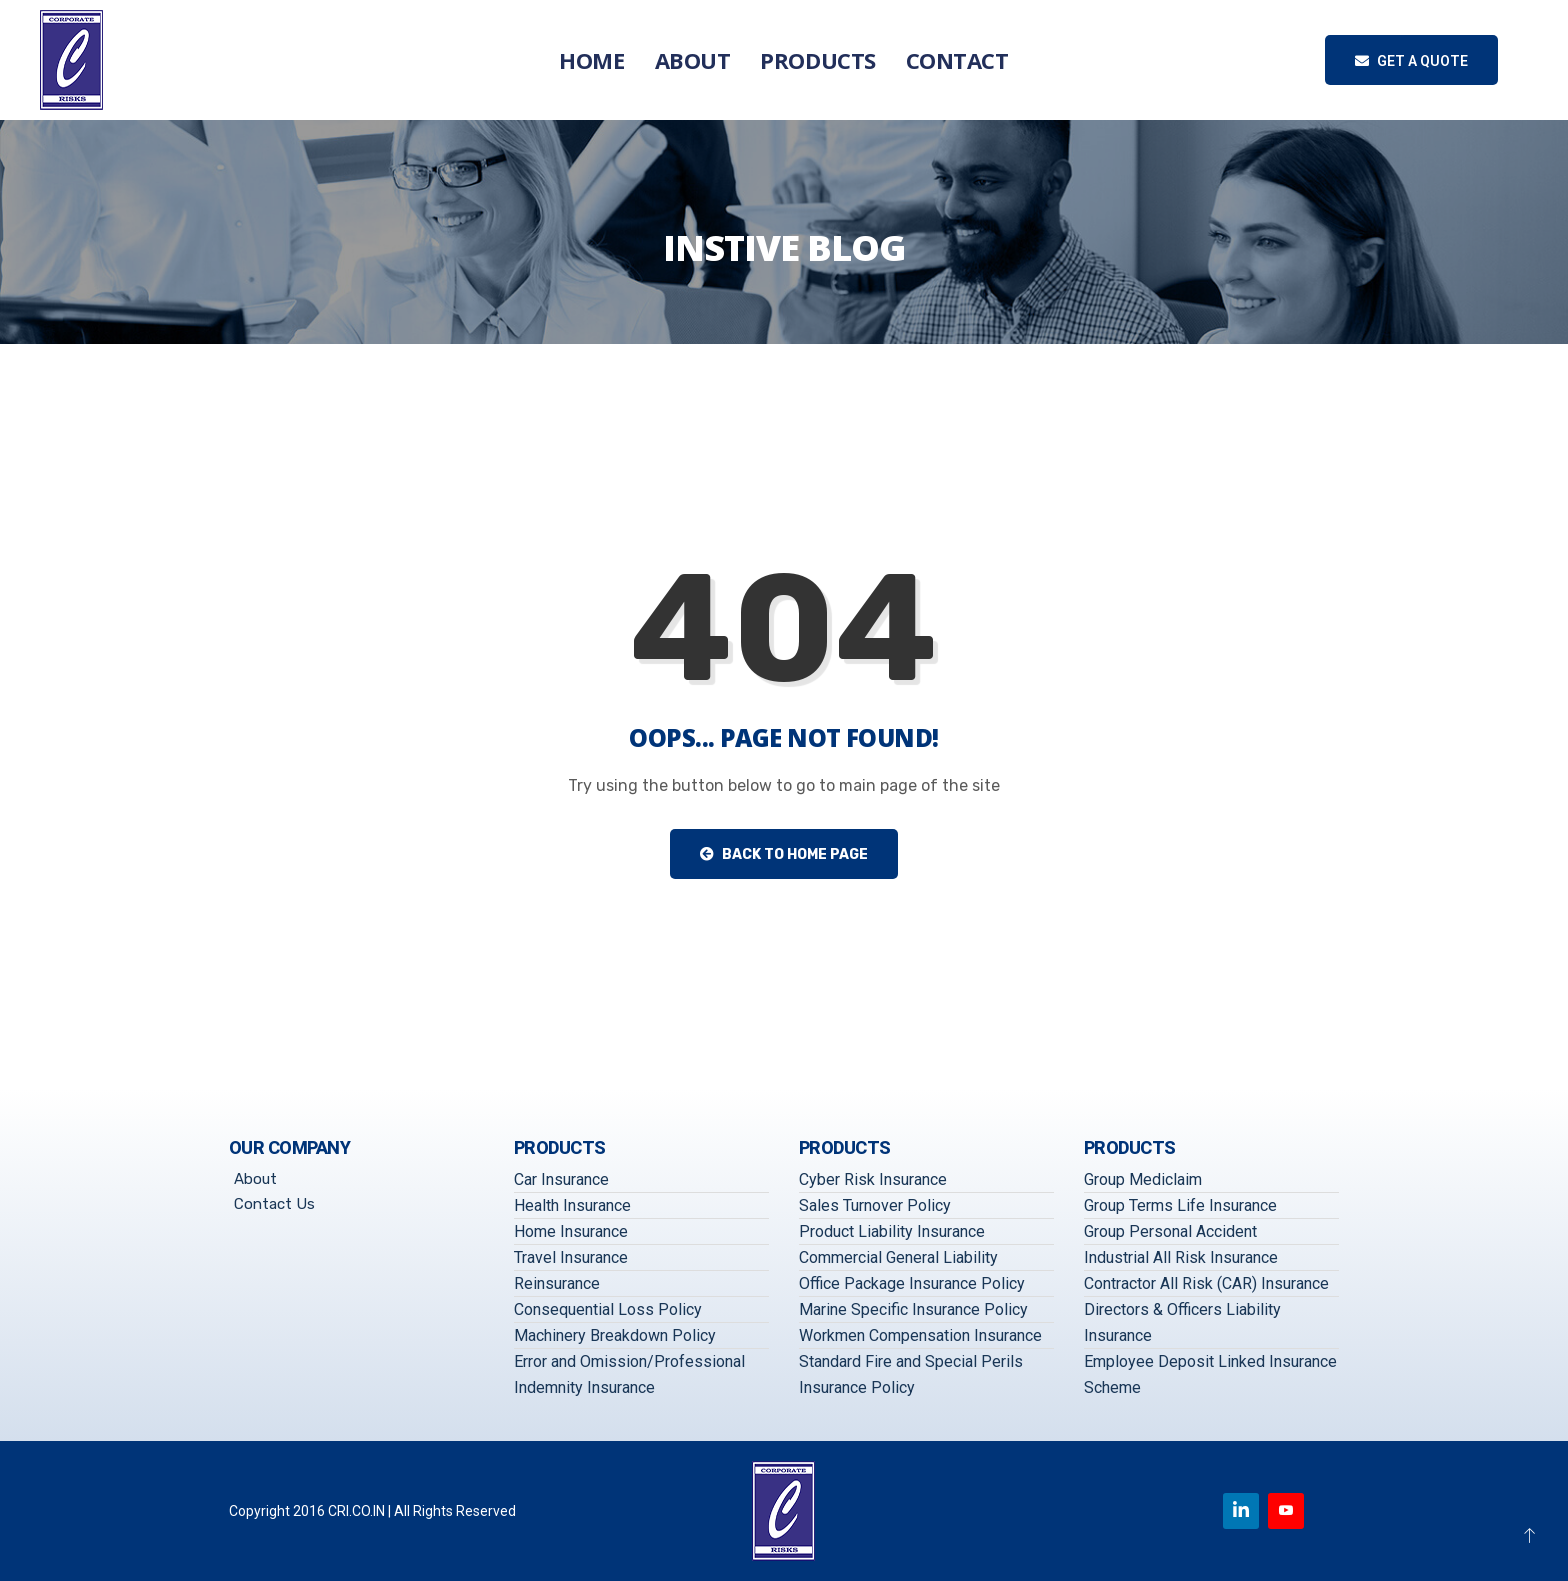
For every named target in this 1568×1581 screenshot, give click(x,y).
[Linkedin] (1241, 1511)
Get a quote (1411, 61)
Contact (957, 60)
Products (817, 60)
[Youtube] (1286, 1511)
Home (591, 60)
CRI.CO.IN (356, 1511)
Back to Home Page (784, 854)
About (693, 60)
